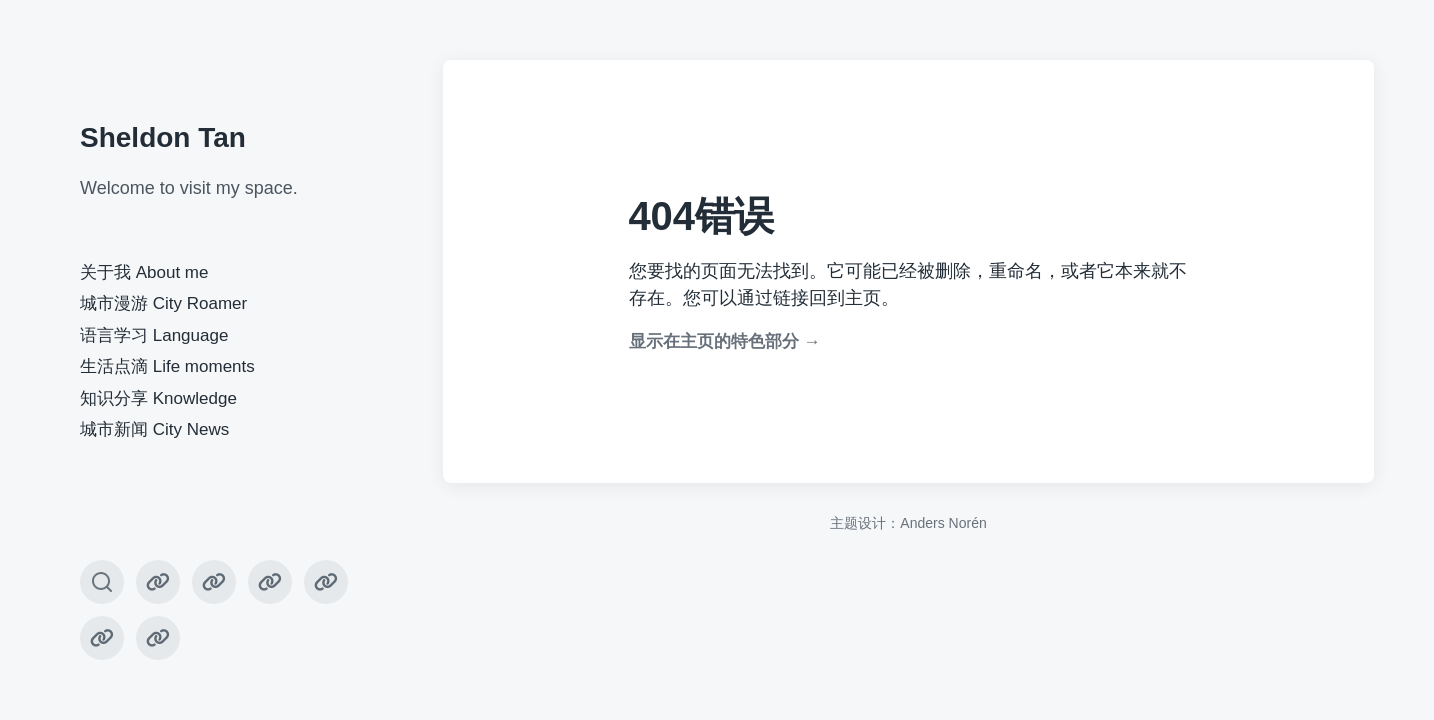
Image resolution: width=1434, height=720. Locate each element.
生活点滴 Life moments (167, 366)
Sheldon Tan (163, 137)
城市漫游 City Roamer (163, 303)
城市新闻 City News (154, 429)
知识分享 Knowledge (158, 398)
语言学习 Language (154, 335)
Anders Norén (943, 523)
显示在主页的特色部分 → (725, 341)
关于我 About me (144, 272)
